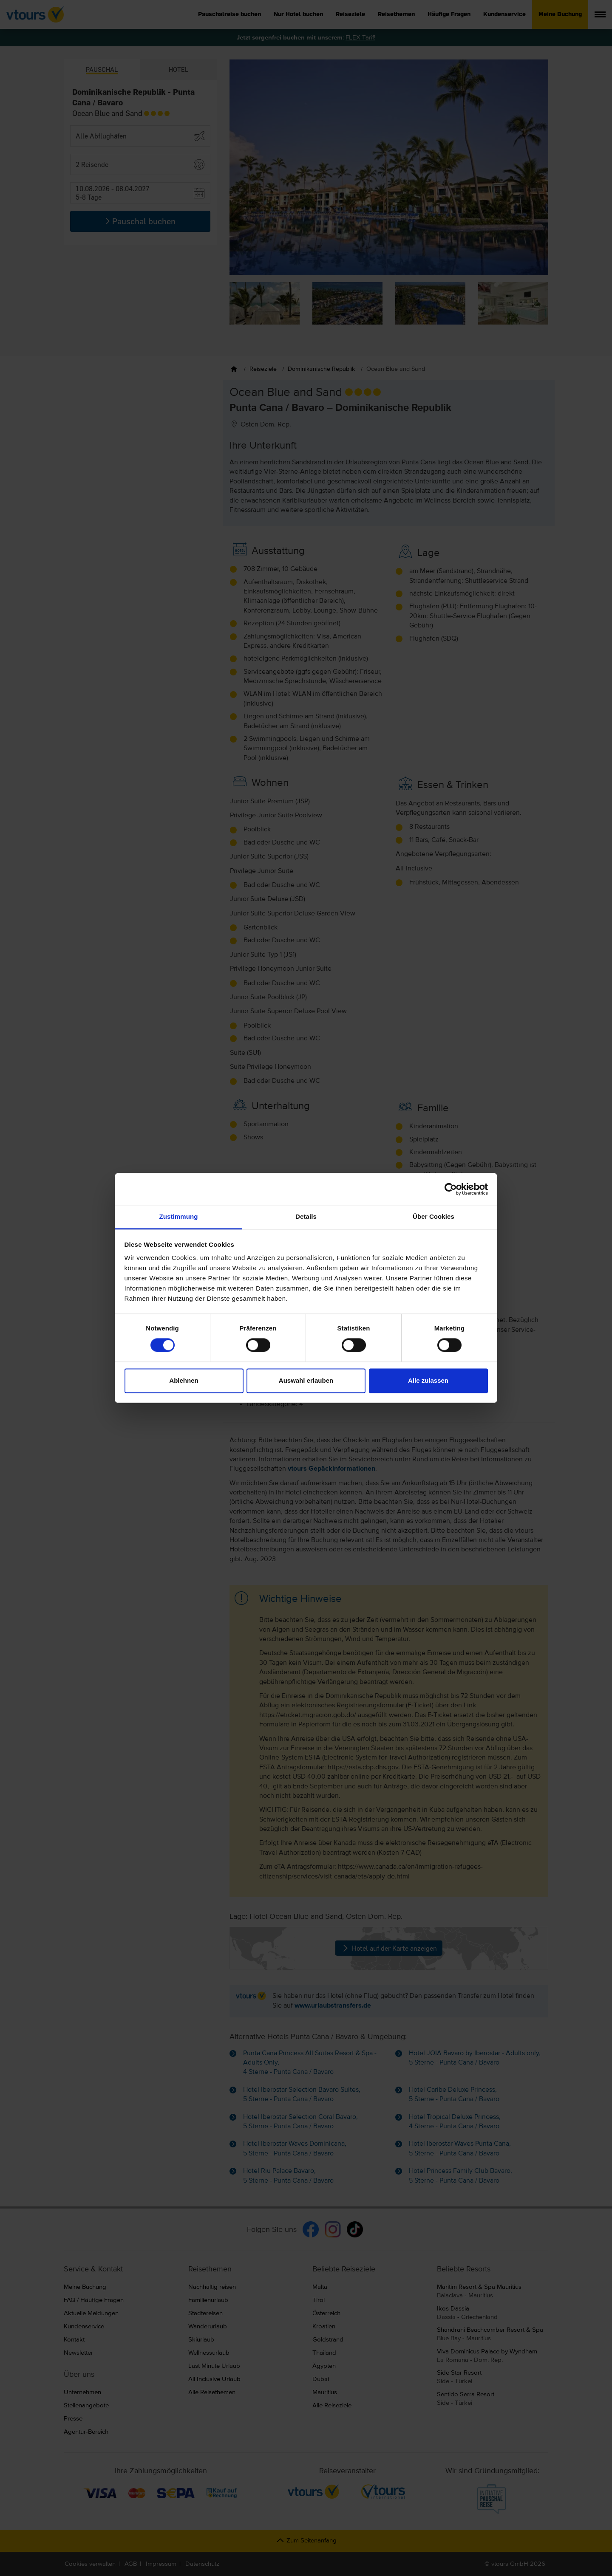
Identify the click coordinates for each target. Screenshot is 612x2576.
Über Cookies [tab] (433, 1216)
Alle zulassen (428, 1380)
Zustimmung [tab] (178, 1216)
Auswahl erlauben (306, 1380)
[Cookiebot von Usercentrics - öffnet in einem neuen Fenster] (451, 1189)
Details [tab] (306, 1216)
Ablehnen (183, 1380)
